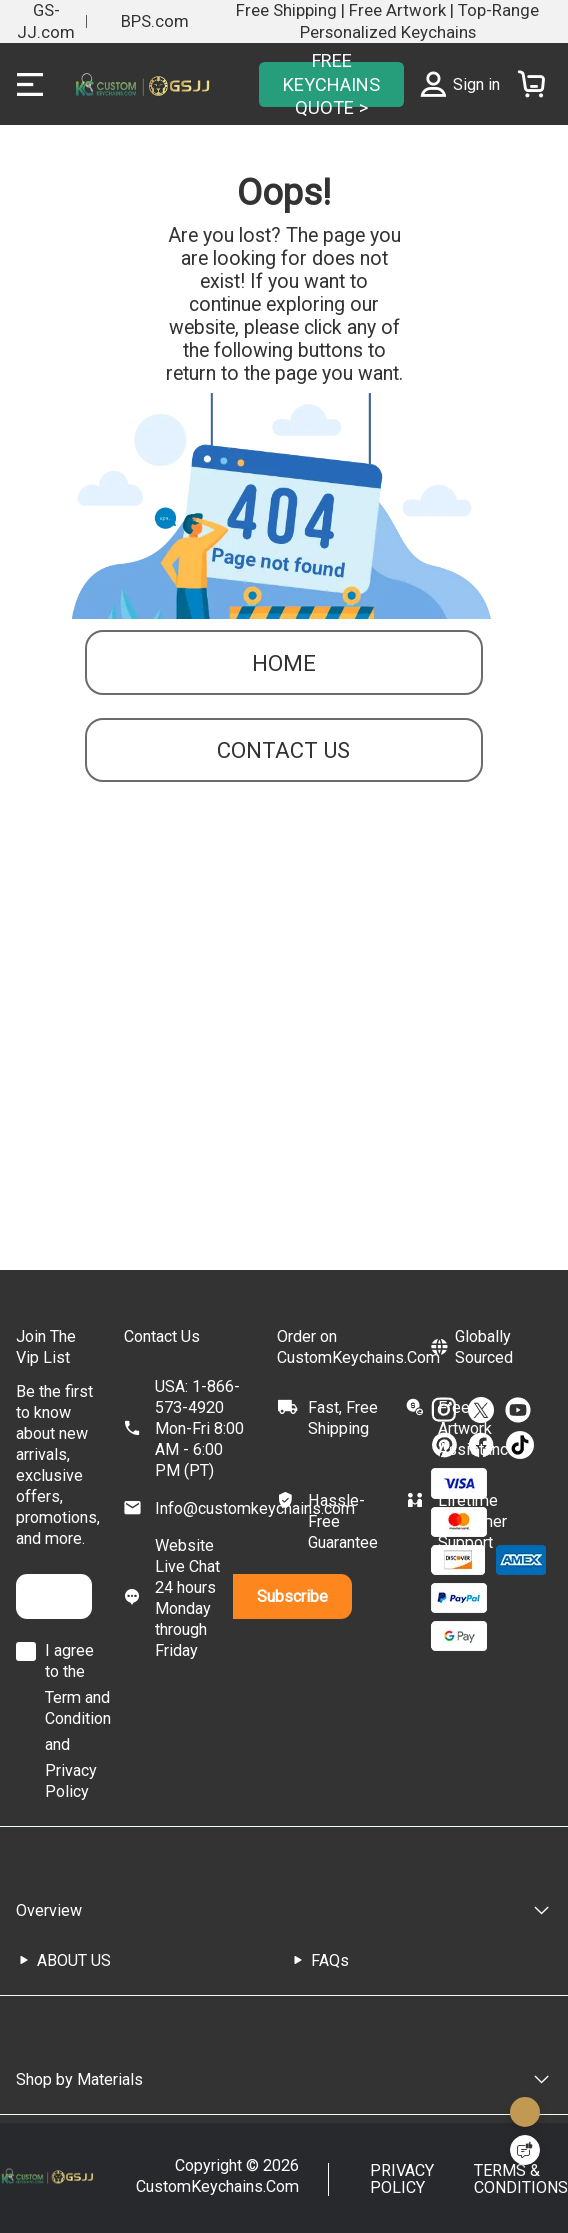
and (57, 1744)
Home (284, 663)
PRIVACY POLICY (402, 2179)
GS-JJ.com (46, 21)
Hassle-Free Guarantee (343, 1521)
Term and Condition (78, 1708)
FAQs (330, 1960)
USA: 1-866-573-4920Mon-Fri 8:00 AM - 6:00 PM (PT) (199, 1428)
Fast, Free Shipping (343, 1418)
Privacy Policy (71, 1781)
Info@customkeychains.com (255, 1508)
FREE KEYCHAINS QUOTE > (331, 84)
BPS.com (155, 21)
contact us (283, 750)
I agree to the (69, 1661)
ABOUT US (74, 1960)
